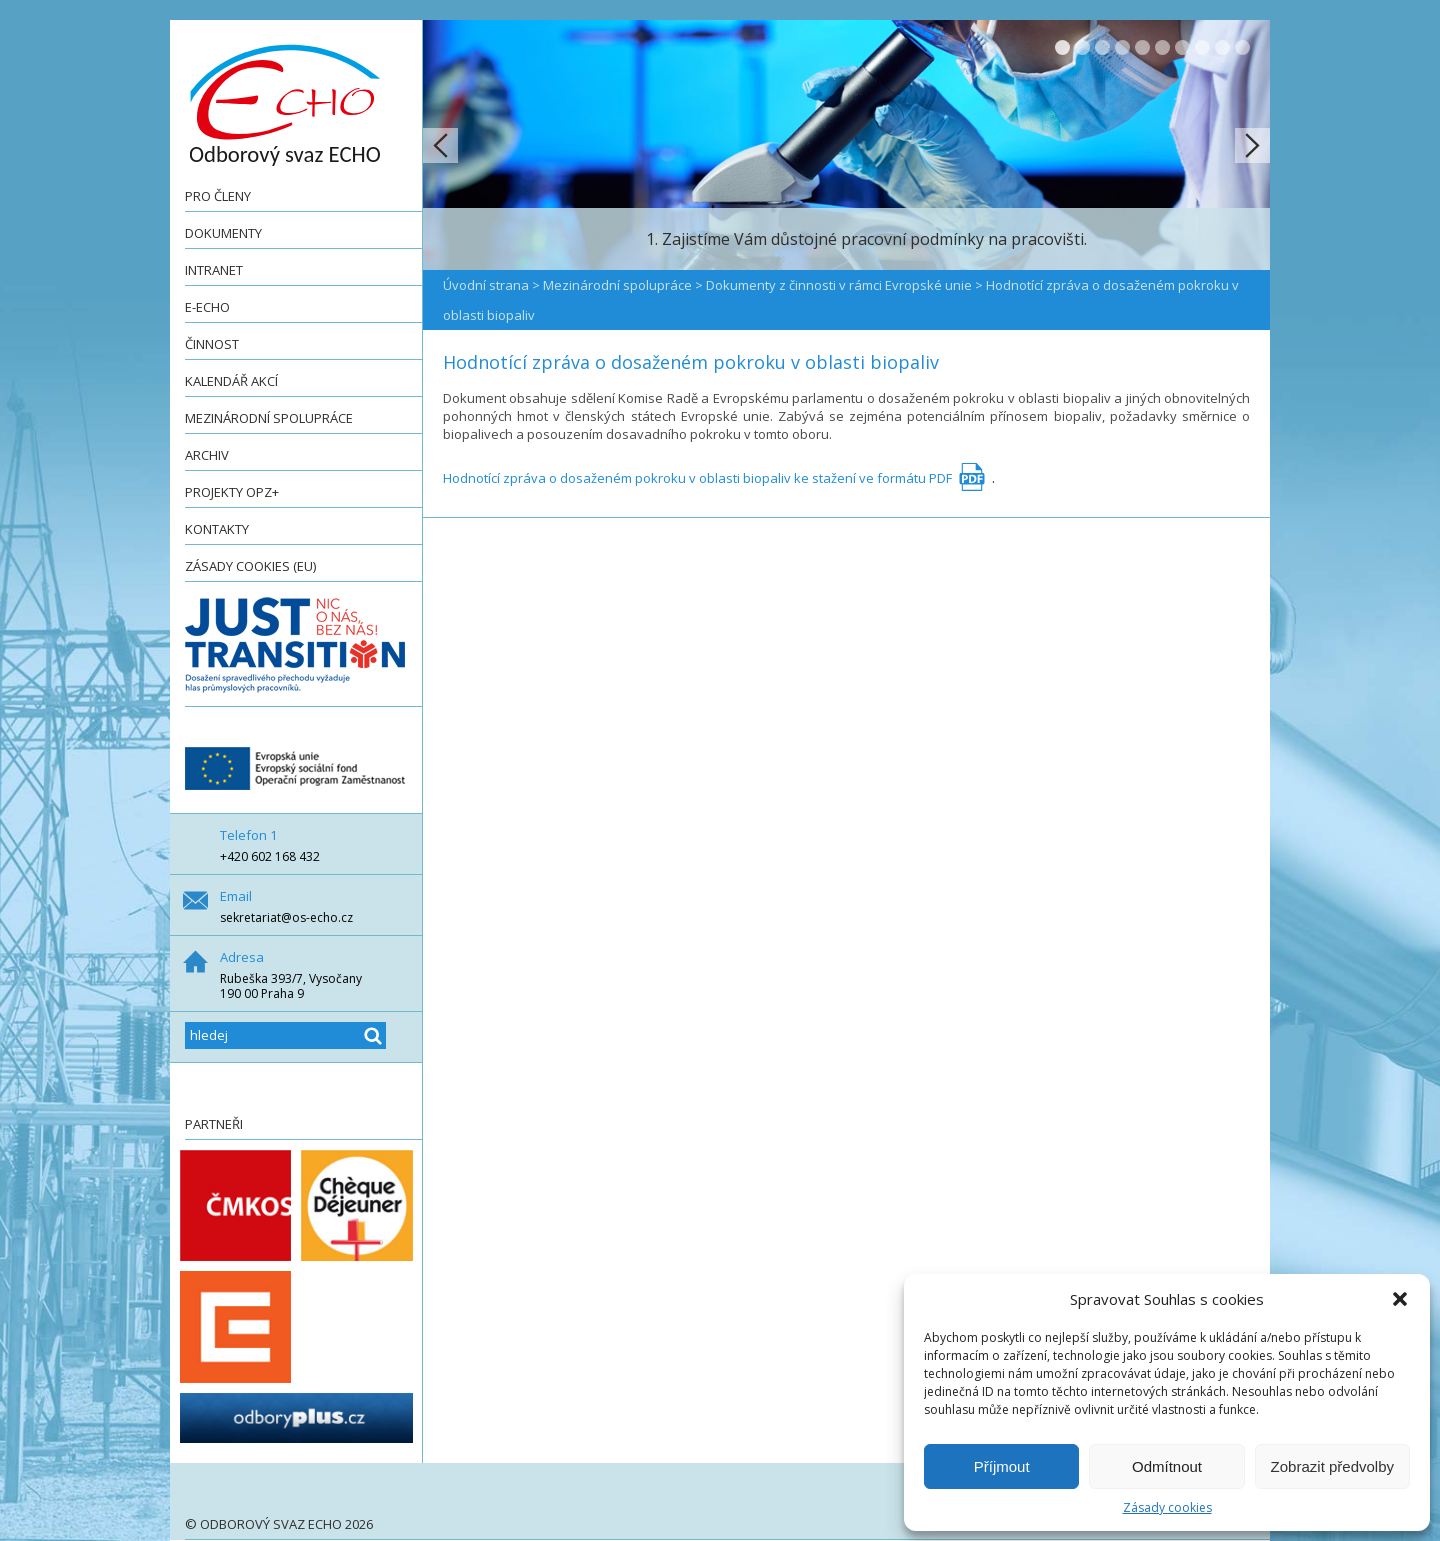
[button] (1400, 1299)
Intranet (214, 270)
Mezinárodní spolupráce (269, 418)
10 (1242, 47)
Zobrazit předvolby (1332, 1466)
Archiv (207, 455)
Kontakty (217, 529)
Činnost (212, 344)
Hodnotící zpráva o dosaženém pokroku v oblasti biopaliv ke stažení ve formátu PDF (697, 478)
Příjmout (1002, 1466)
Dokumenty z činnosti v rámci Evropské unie (839, 285)
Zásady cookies (1167, 1507)
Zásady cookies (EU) (250, 566)
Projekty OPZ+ (232, 492)
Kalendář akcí (231, 381)
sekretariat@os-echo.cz (286, 917)
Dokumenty (223, 233)
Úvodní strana (486, 285)
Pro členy (218, 196)
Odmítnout (1167, 1466)
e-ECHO (207, 307)
